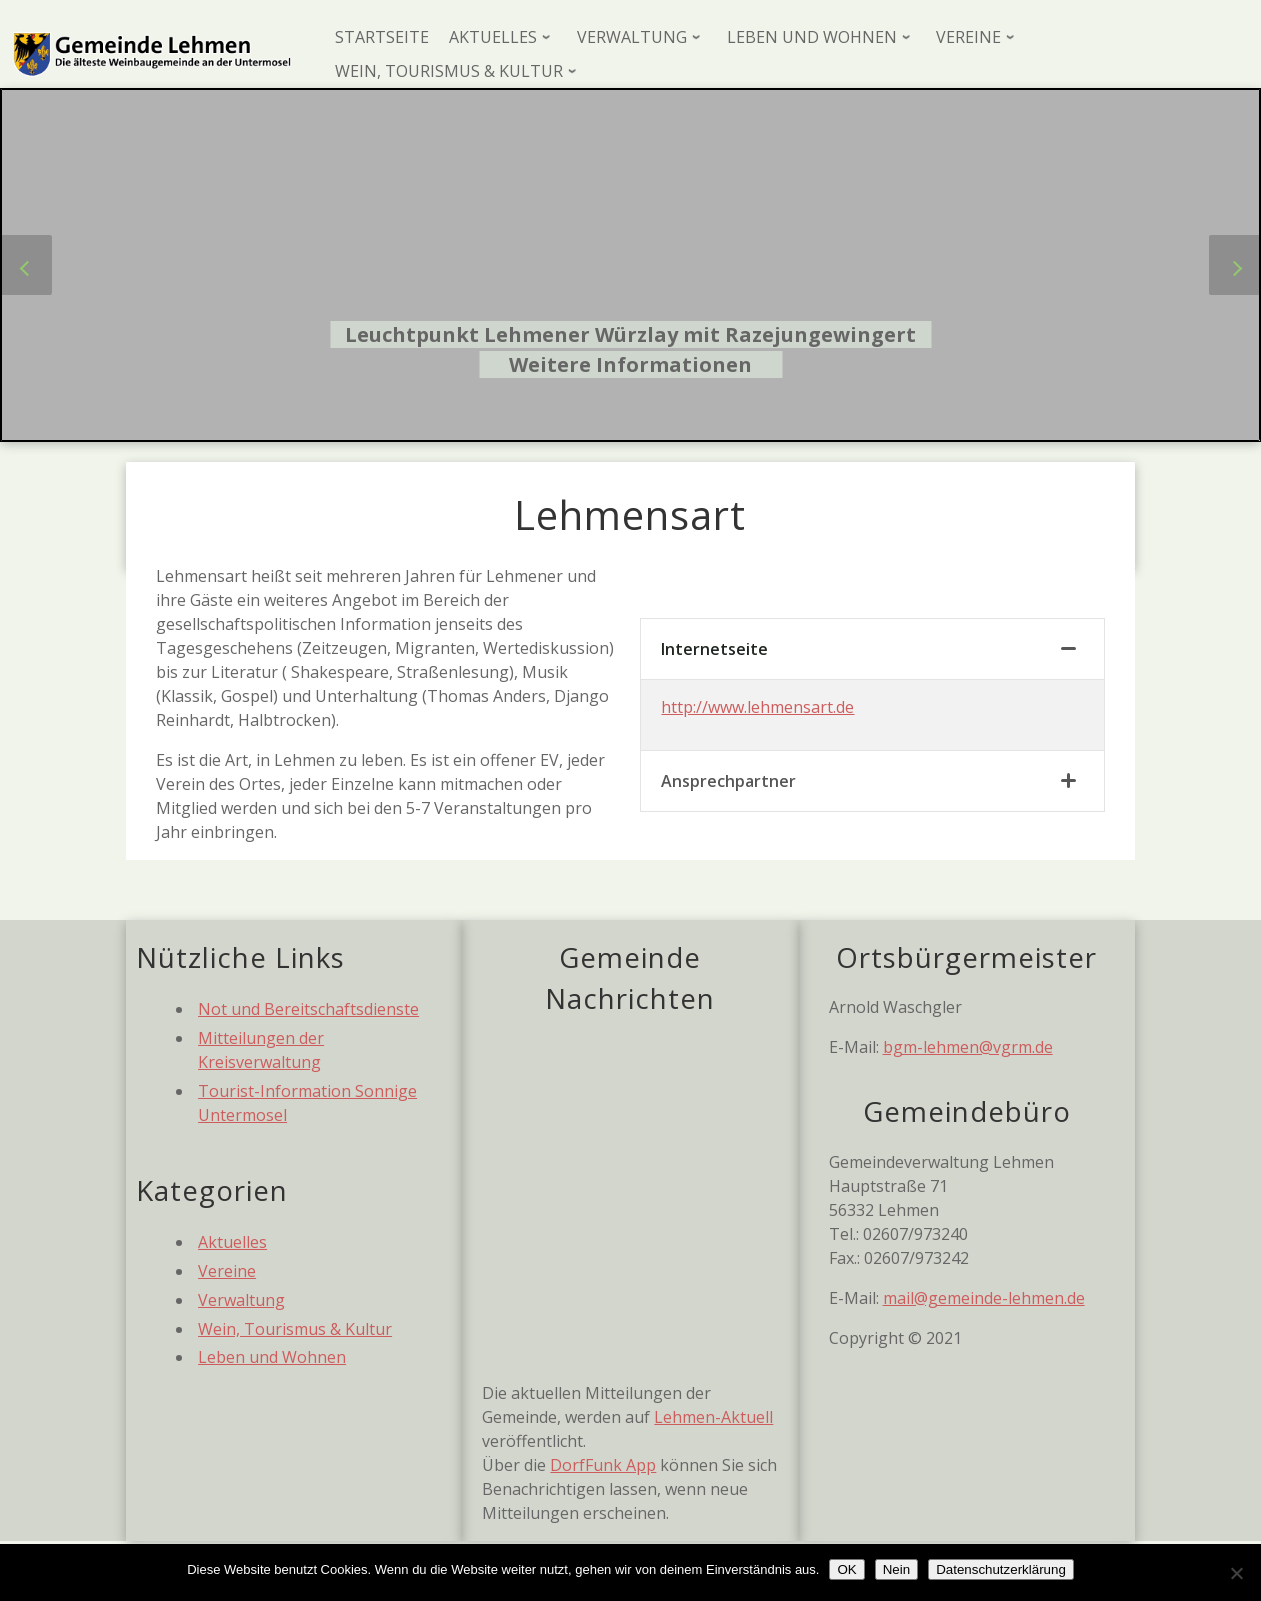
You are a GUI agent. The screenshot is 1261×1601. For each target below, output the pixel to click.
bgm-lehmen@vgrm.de (968, 1047)
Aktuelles (232, 1242)
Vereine (227, 1271)
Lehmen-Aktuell (713, 1417)
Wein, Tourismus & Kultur (295, 1329)
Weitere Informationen (630, 364)
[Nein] (1236, 1573)
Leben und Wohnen (272, 1357)
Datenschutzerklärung (1001, 1569)
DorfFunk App (603, 1465)
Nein (896, 1569)
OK (846, 1569)
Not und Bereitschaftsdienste (308, 1009)
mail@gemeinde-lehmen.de (984, 1298)
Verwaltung (241, 1300)
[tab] (872, 649)
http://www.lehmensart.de (757, 707)
